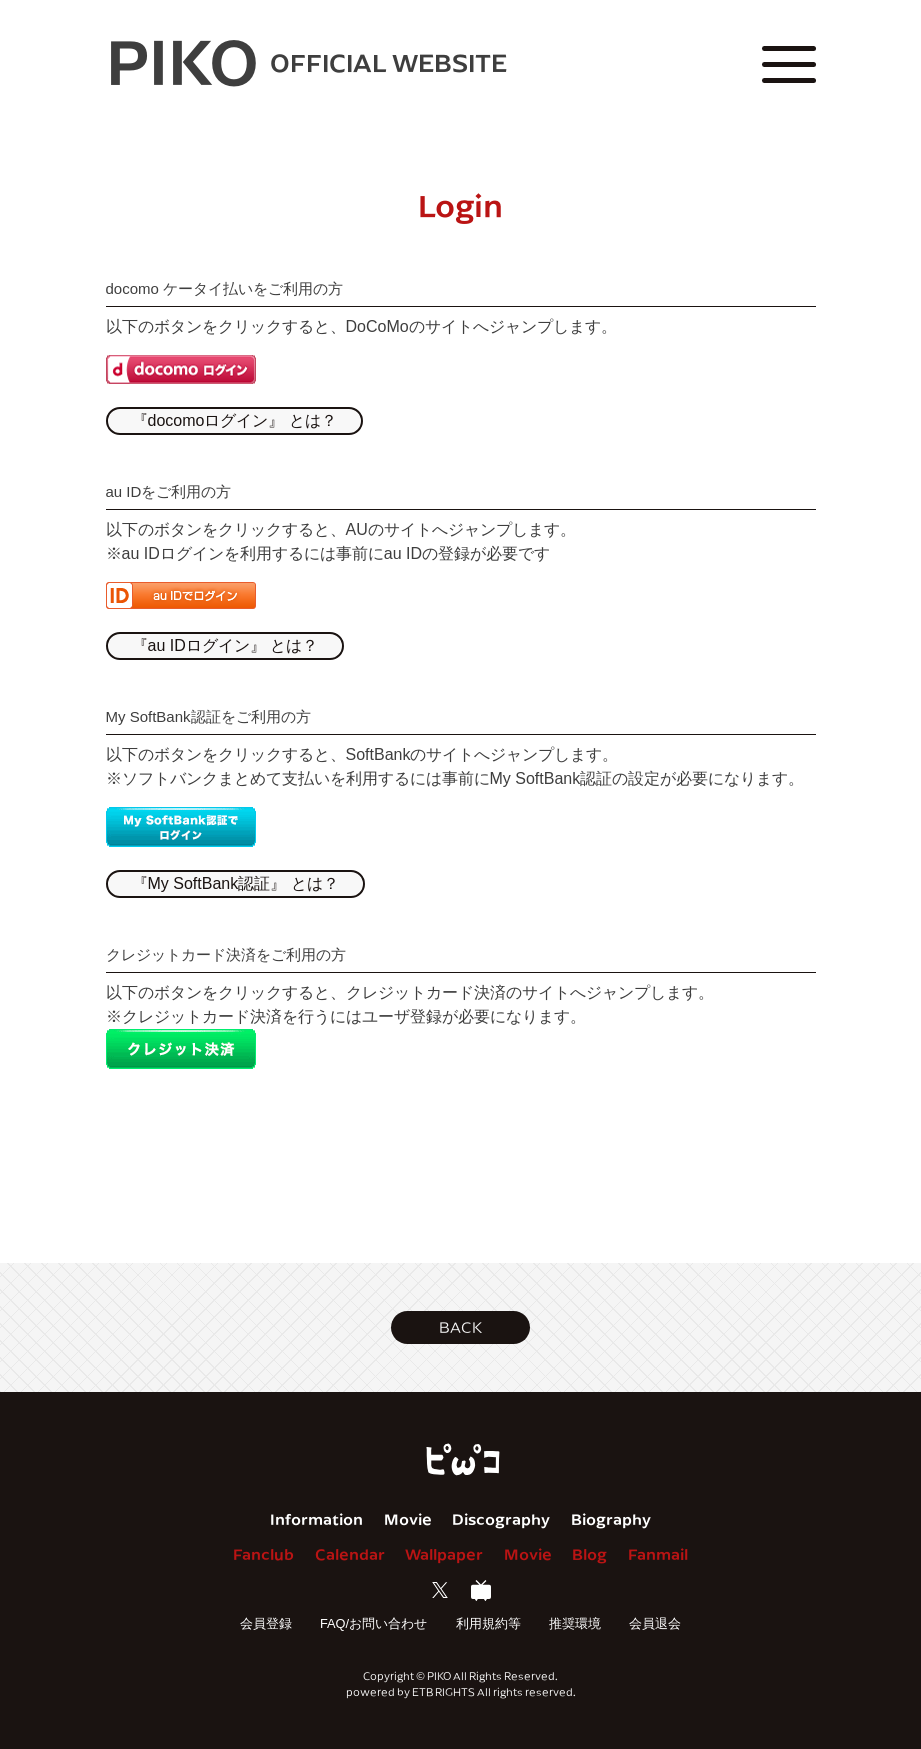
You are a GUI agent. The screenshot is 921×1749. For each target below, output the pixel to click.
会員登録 (266, 1623)
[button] (460, 1327)
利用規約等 (488, 1623)
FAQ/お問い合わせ (373, 1623)
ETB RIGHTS (443, 1691)
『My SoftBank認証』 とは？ (235, 883)
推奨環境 (575, 1623)
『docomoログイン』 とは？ (234, 420)
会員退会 (655, 1623)
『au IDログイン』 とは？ (225, 645)
